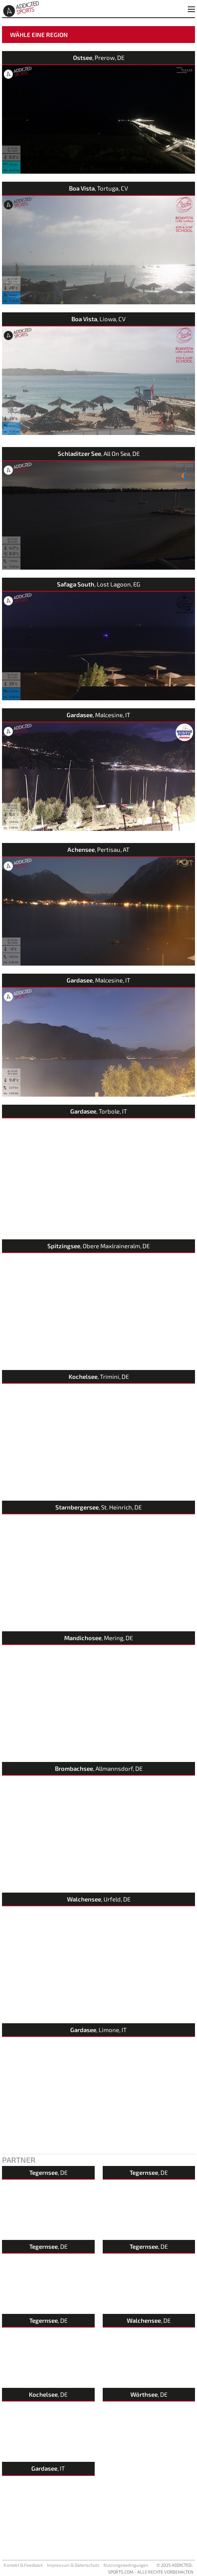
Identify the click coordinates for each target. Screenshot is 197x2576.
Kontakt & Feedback (23, 2565)
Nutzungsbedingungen (126, 2565)
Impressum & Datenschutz (73, 2565)
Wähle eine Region (39, 34)
